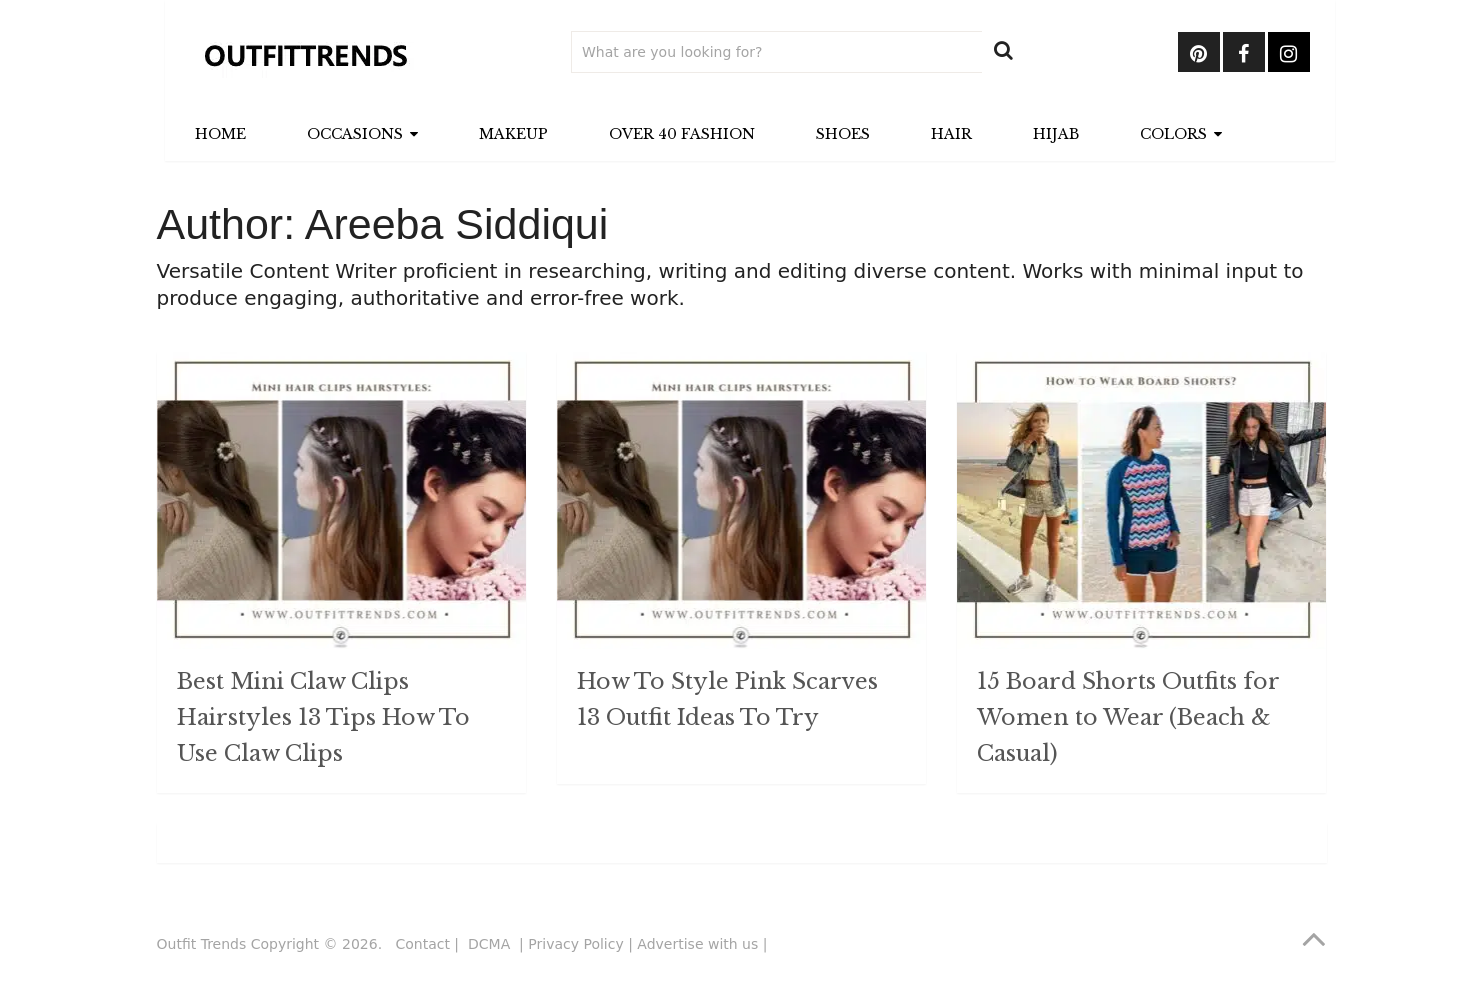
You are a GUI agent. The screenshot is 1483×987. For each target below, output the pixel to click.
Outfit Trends (202, 944)
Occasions (355, 134)
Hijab (1056, 134)
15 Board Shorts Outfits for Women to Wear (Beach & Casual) (1128, 717)
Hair (951, 134)
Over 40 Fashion (682, 134)
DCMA (491, 944)
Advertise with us (697, 944)
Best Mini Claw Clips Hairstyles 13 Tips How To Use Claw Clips (323, 717)
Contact (422, 944)
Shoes (843, 134)
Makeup (513, 134)
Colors (1173, 134)
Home (220, 134)
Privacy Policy (575, 944)
